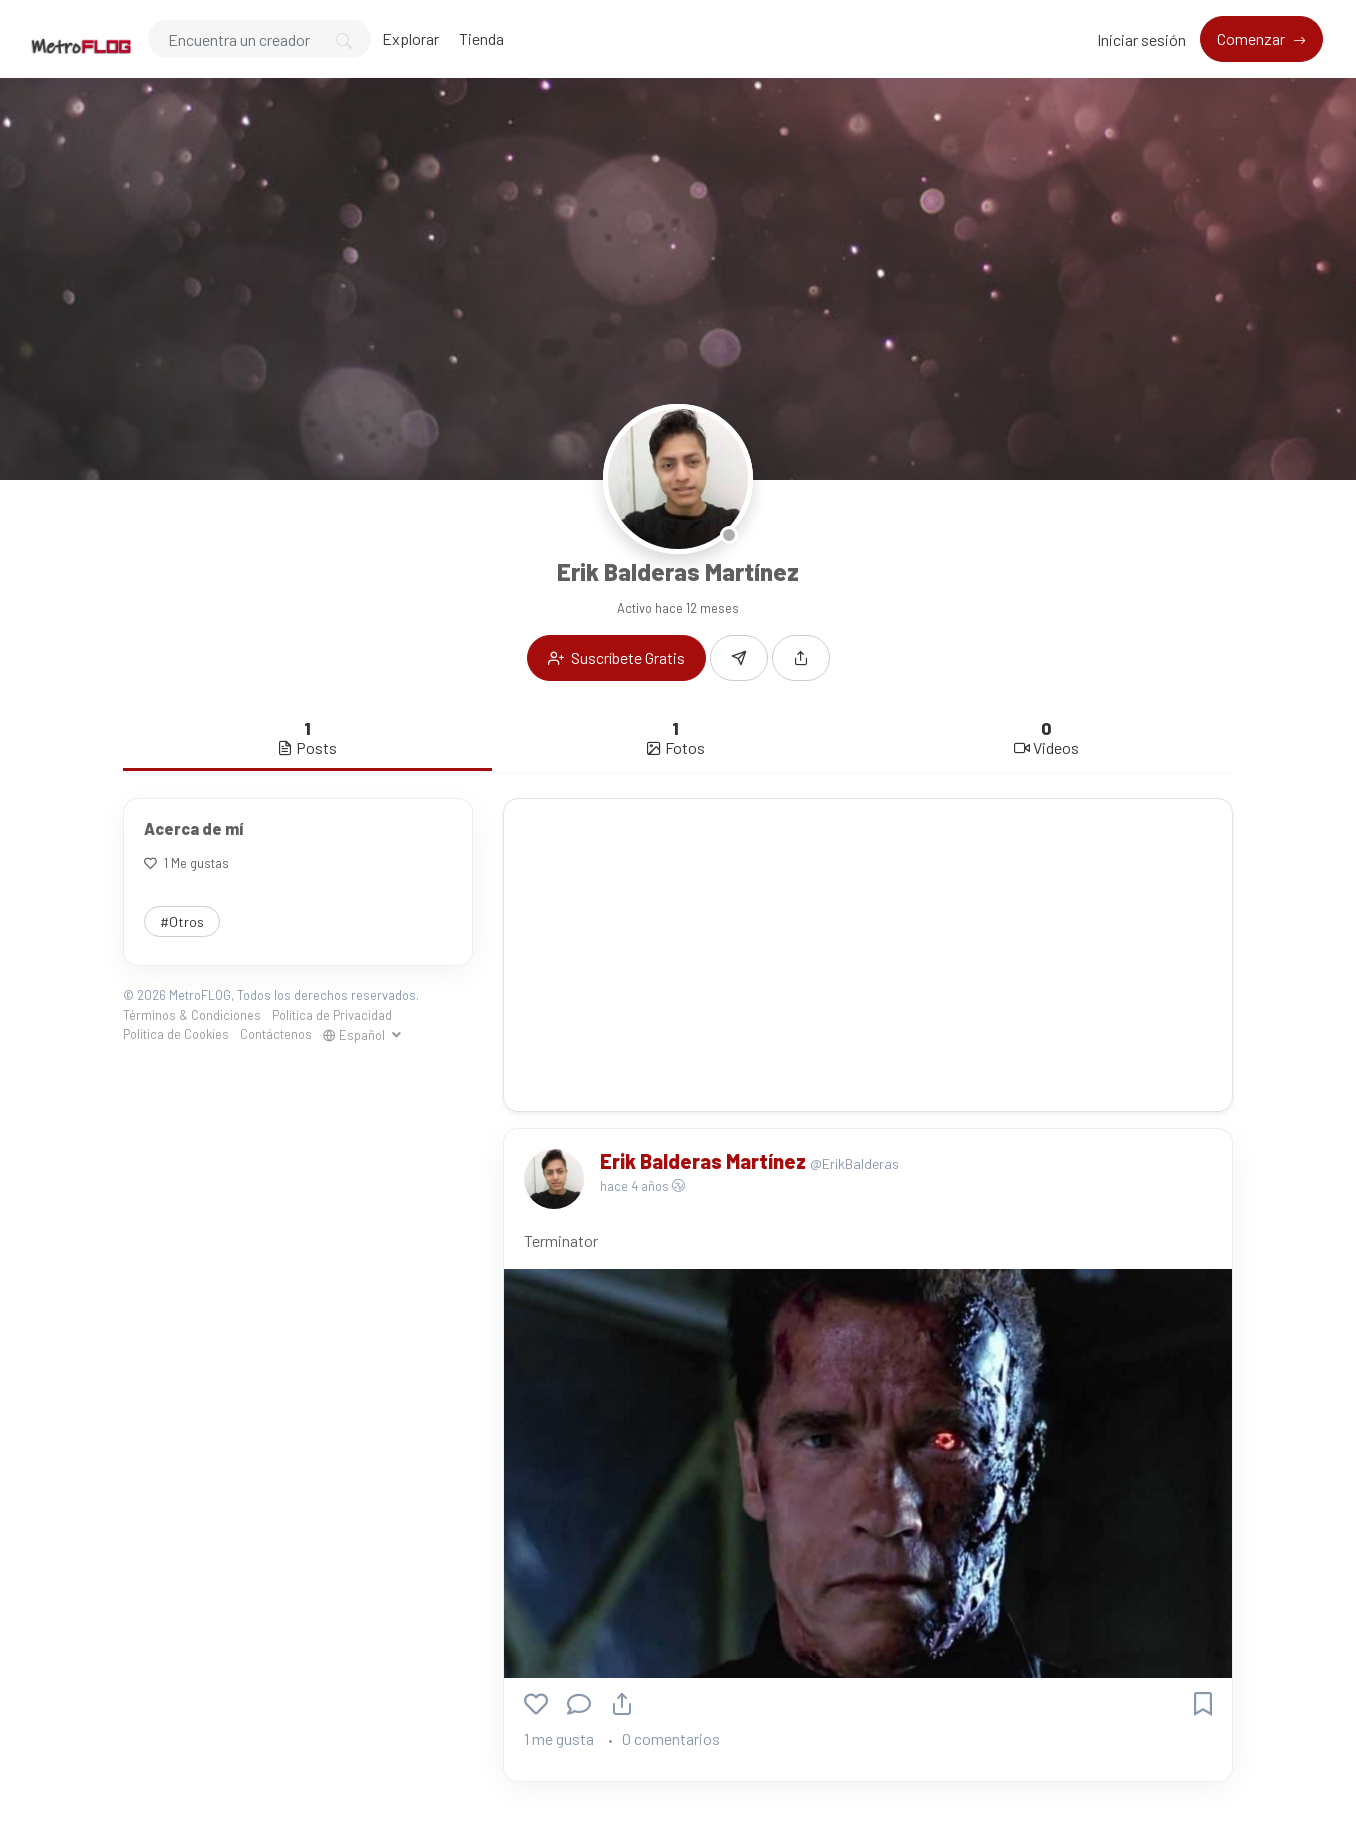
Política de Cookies (176, 1034)
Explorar (410, 38)
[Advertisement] (868, 955)
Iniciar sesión (1141, 39)
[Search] (259, 39)
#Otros (182, 921)
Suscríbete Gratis (616, 657)
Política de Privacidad (332, 1015)
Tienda (481, 38)
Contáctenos (276, 1034)
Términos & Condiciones (192, 1015)
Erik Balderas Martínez (705, 1161)
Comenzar (1252, 38)
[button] (801, 658)
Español (355, 1035)
